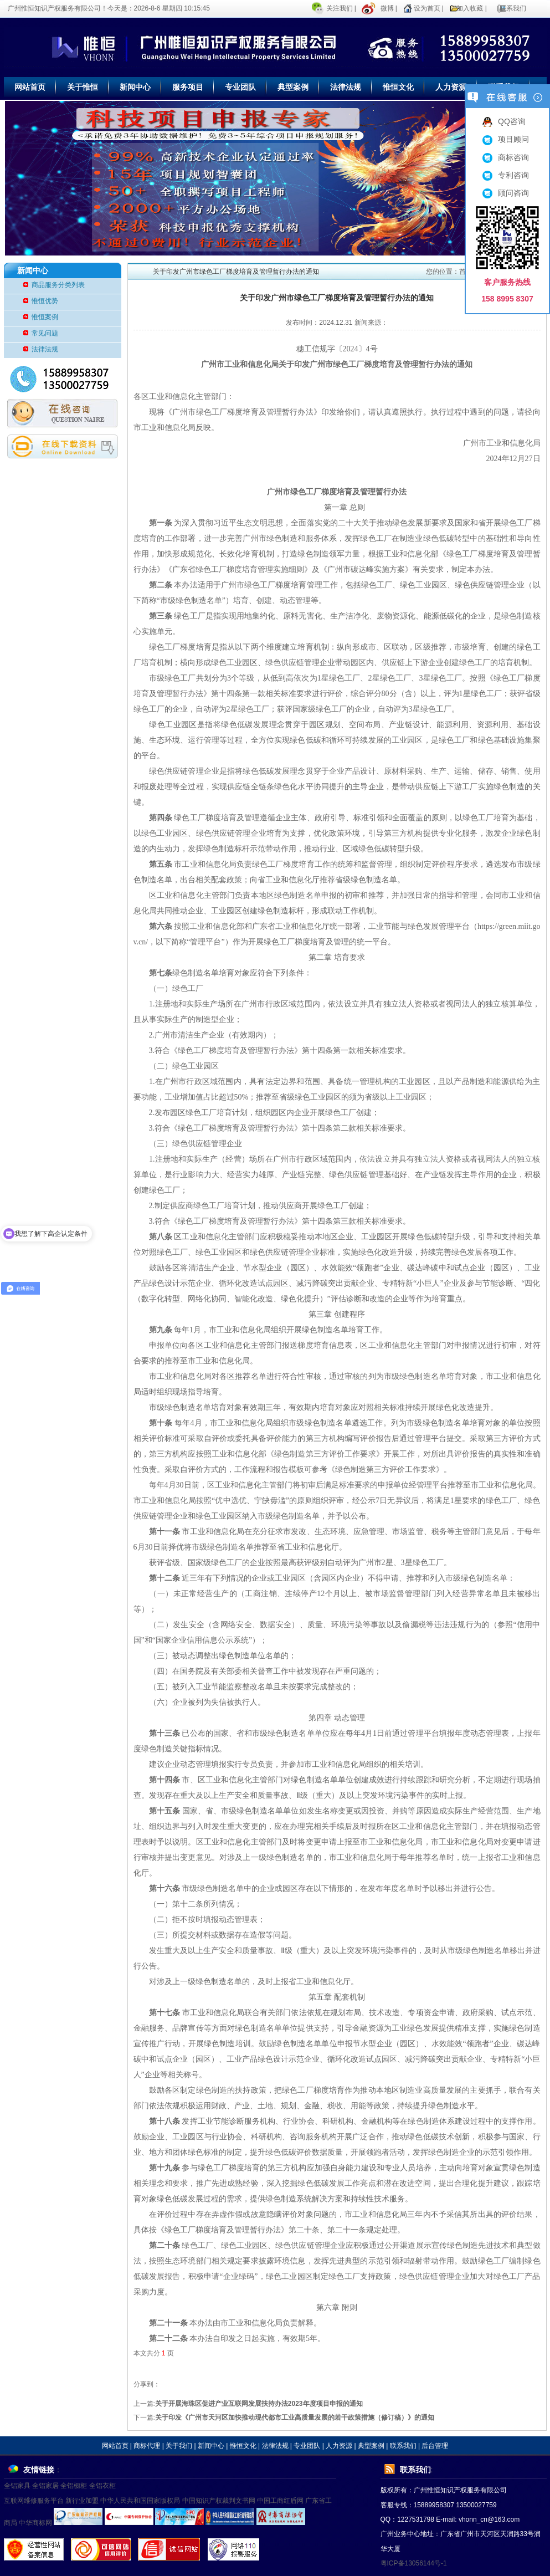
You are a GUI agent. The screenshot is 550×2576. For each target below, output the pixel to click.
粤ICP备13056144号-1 (414, 2563)
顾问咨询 (505, 192)
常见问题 (45, 333)
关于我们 (179, 2446)
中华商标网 (35, 2523)
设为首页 (427, 8)
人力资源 (450, 87)
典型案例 (293, 87)
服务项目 (187, 87)
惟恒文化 (398, 87)
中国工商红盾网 (280, 2501)
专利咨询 (505, 175)
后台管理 (435, 2446)
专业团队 (240, 87)
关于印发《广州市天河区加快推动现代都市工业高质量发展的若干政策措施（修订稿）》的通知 (294, 2417)
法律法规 (345, 87)
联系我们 (513, 8)
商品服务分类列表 (58, 285)
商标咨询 (505, 157)
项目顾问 (505, 139)
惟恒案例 (45, 317)
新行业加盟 (82, 2501)
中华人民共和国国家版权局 (140, 2501)
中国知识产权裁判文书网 (218, 2501)
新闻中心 (135, 87)
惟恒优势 (45, 301)
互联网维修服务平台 (34, 2501)
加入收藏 (469, 8)
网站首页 (29, 87)
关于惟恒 (82, 87)
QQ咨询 (504, 121)
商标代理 (146, 2446)
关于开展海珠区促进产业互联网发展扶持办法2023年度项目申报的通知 (259, 2404)
